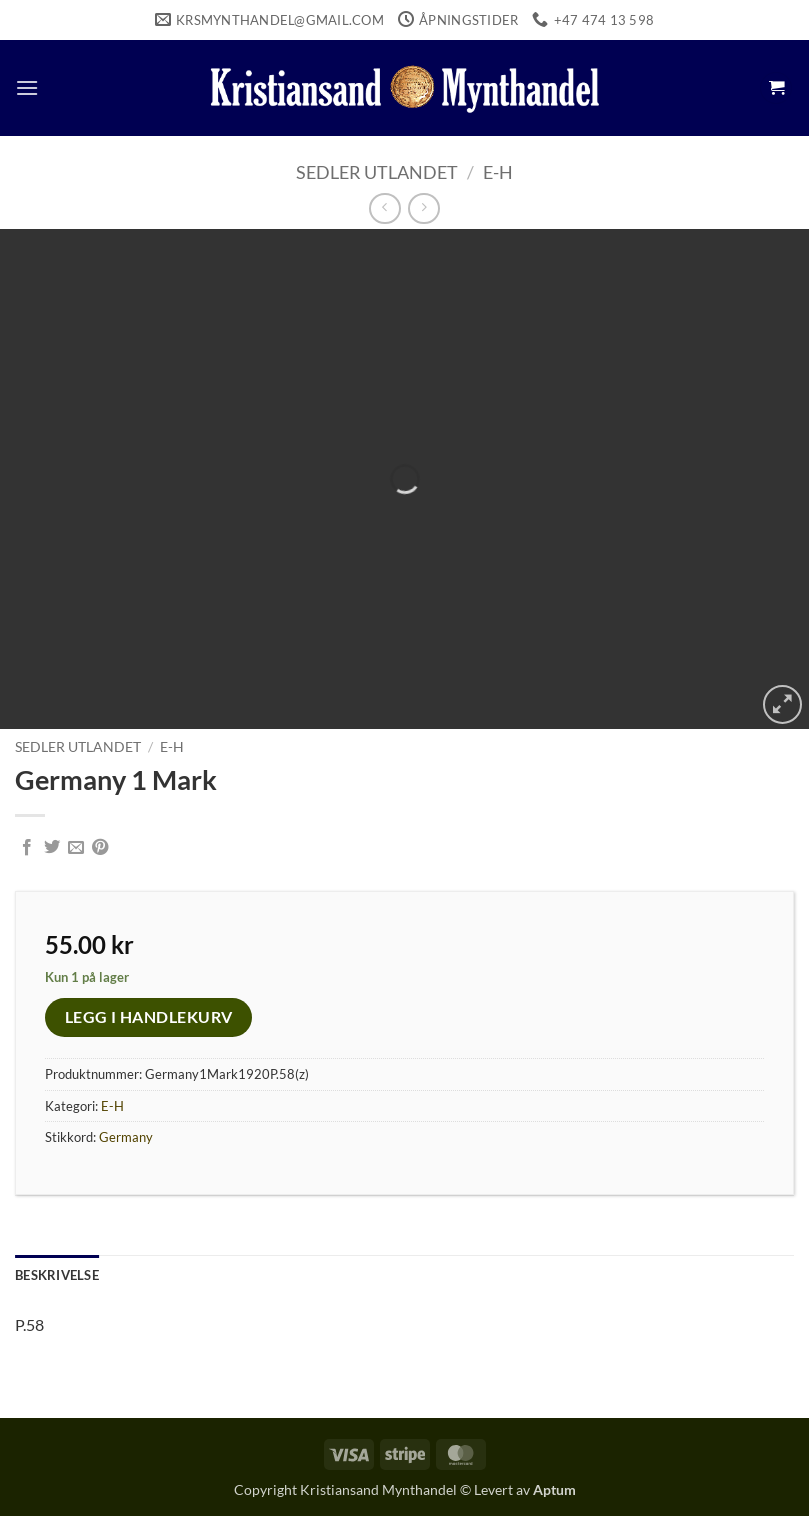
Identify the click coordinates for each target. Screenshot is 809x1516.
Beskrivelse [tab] (57, 1275)
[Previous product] (423, 208)
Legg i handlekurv (149, 1017)
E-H (498, 172)
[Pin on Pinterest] (100, 848)
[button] (27, 87)
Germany (126, 1137)
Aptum (554, 1489)
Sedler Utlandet (377, 172)
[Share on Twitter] (52, 848)
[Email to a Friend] (76, 848)
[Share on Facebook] (27, 848)
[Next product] (384, 208)
